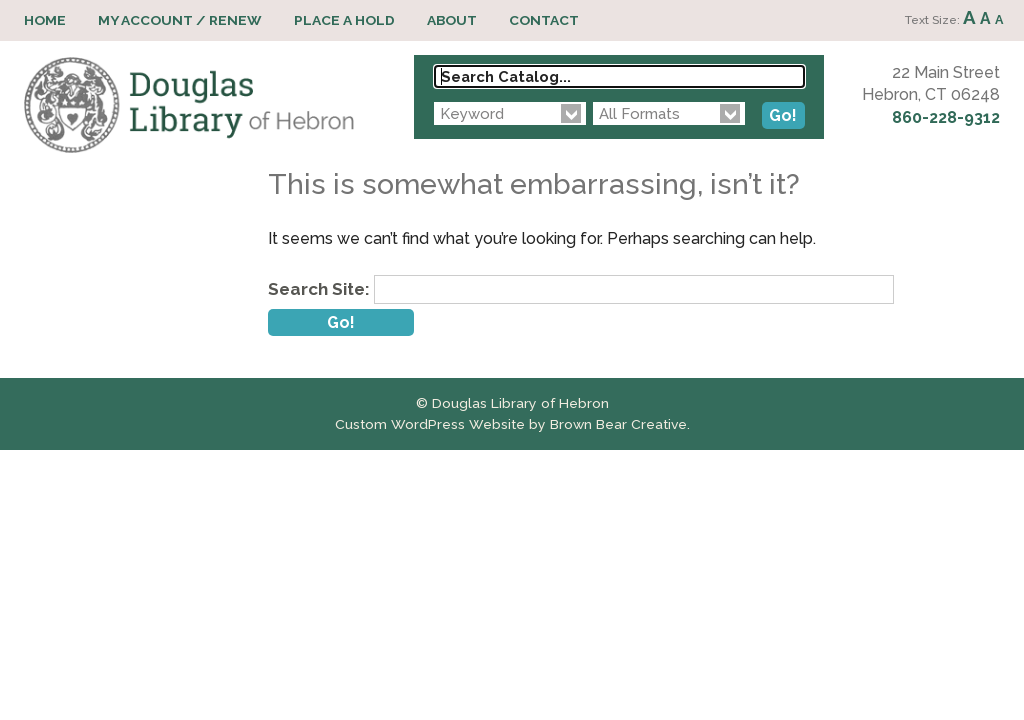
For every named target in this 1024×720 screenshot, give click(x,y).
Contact (544, 20)
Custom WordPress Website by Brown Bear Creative (511, 424)
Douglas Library (189, 105)
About (452, 20)
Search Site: (319, 289)
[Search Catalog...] (619, 76)
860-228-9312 (946, 117)
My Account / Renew (180, 20)
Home (45, 20)
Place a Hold (344, 20)
